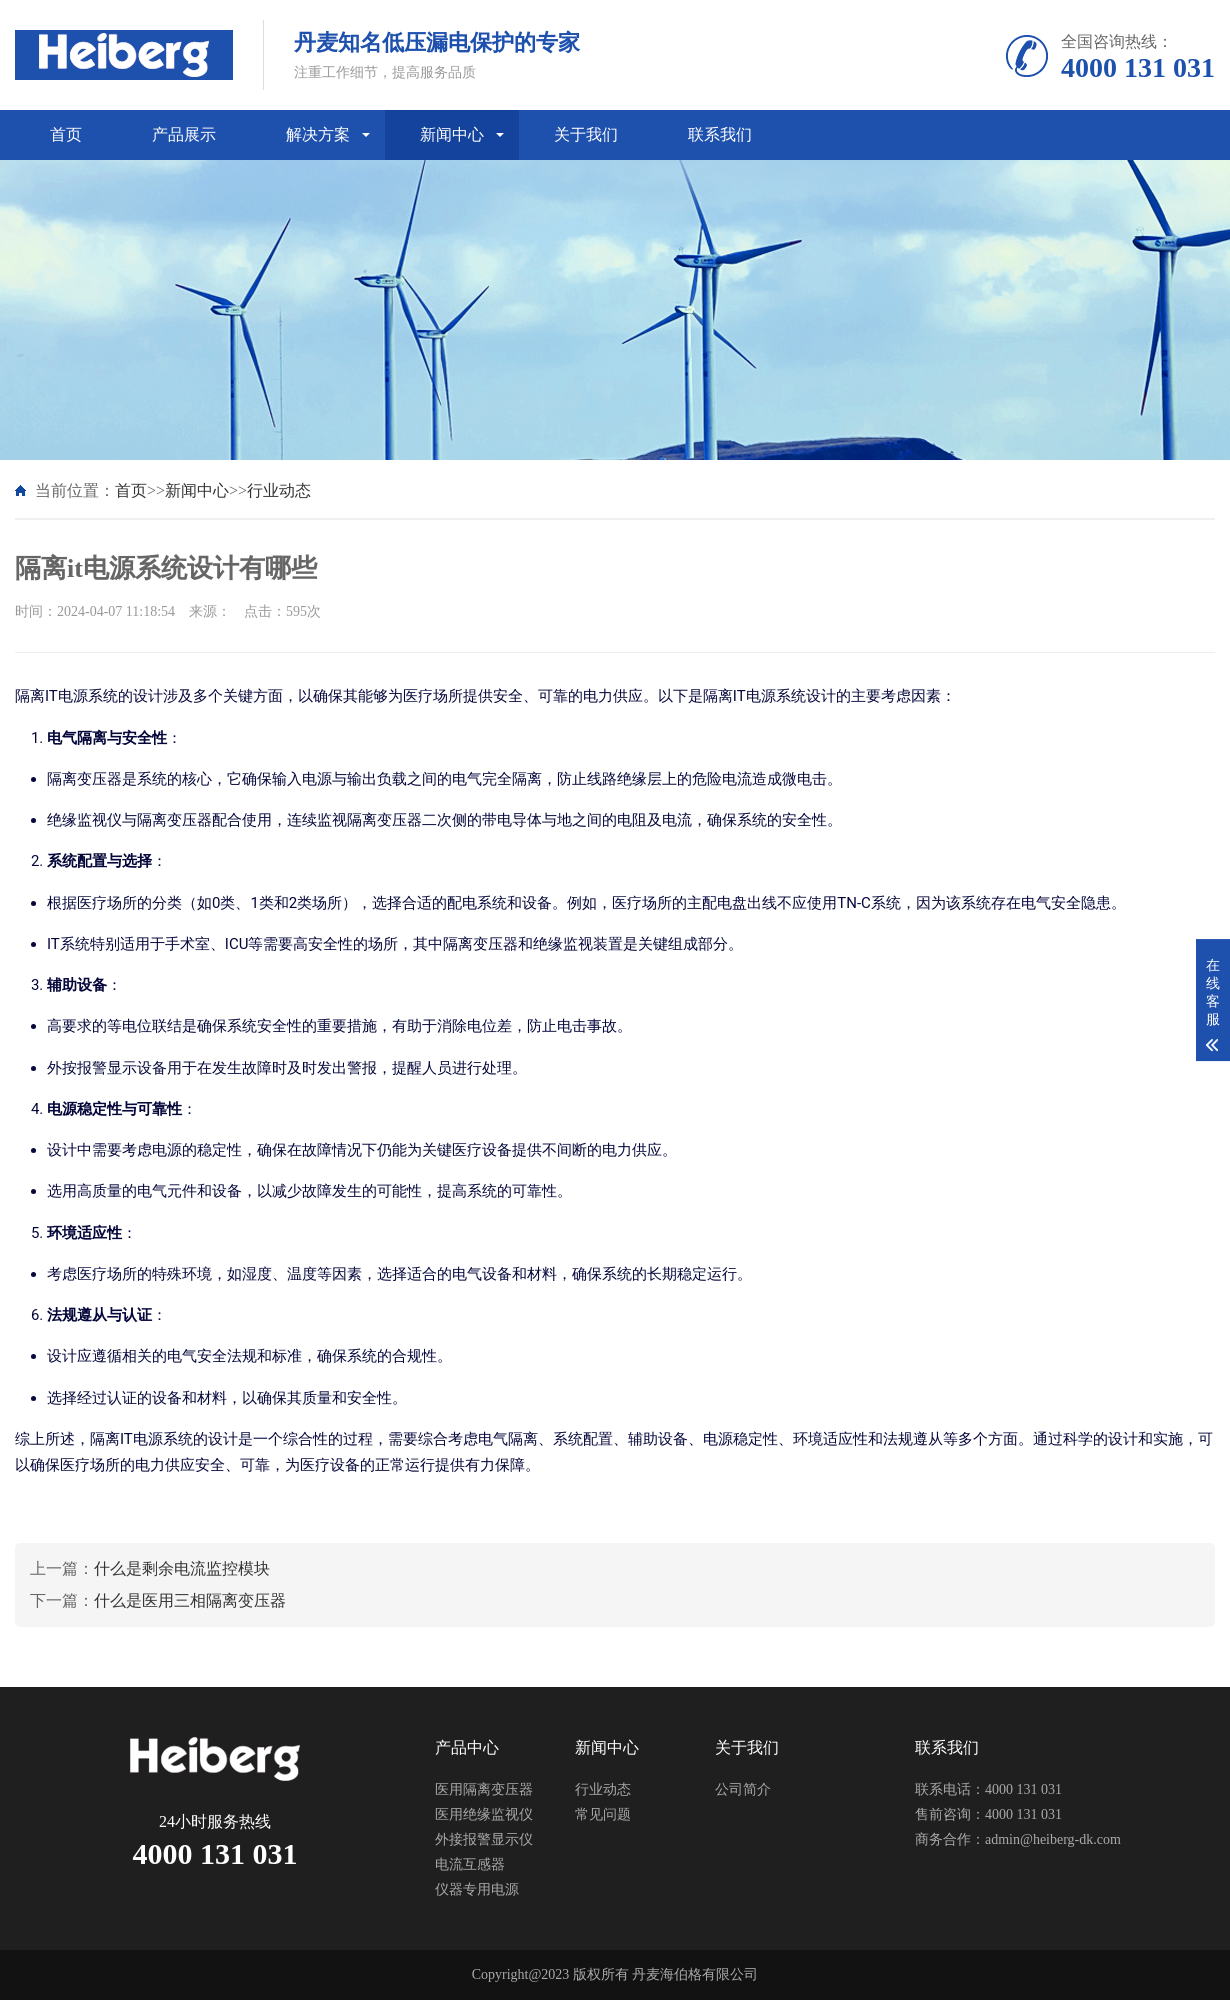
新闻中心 (452, 134)
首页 (66, 134)
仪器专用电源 (477, 1889)
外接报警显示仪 (484, 1839)
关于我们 (586, 134)
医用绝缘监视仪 (484, 1814)
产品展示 (184, 134)
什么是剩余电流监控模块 (182, 1568)
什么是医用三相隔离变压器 (190, 1600)
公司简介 (743, 1789)
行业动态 (279, 490)
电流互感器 (470, 1864)
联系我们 (720, 134)
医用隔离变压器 (484, 1789)
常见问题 (603, 1814)
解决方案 (318, 134)
